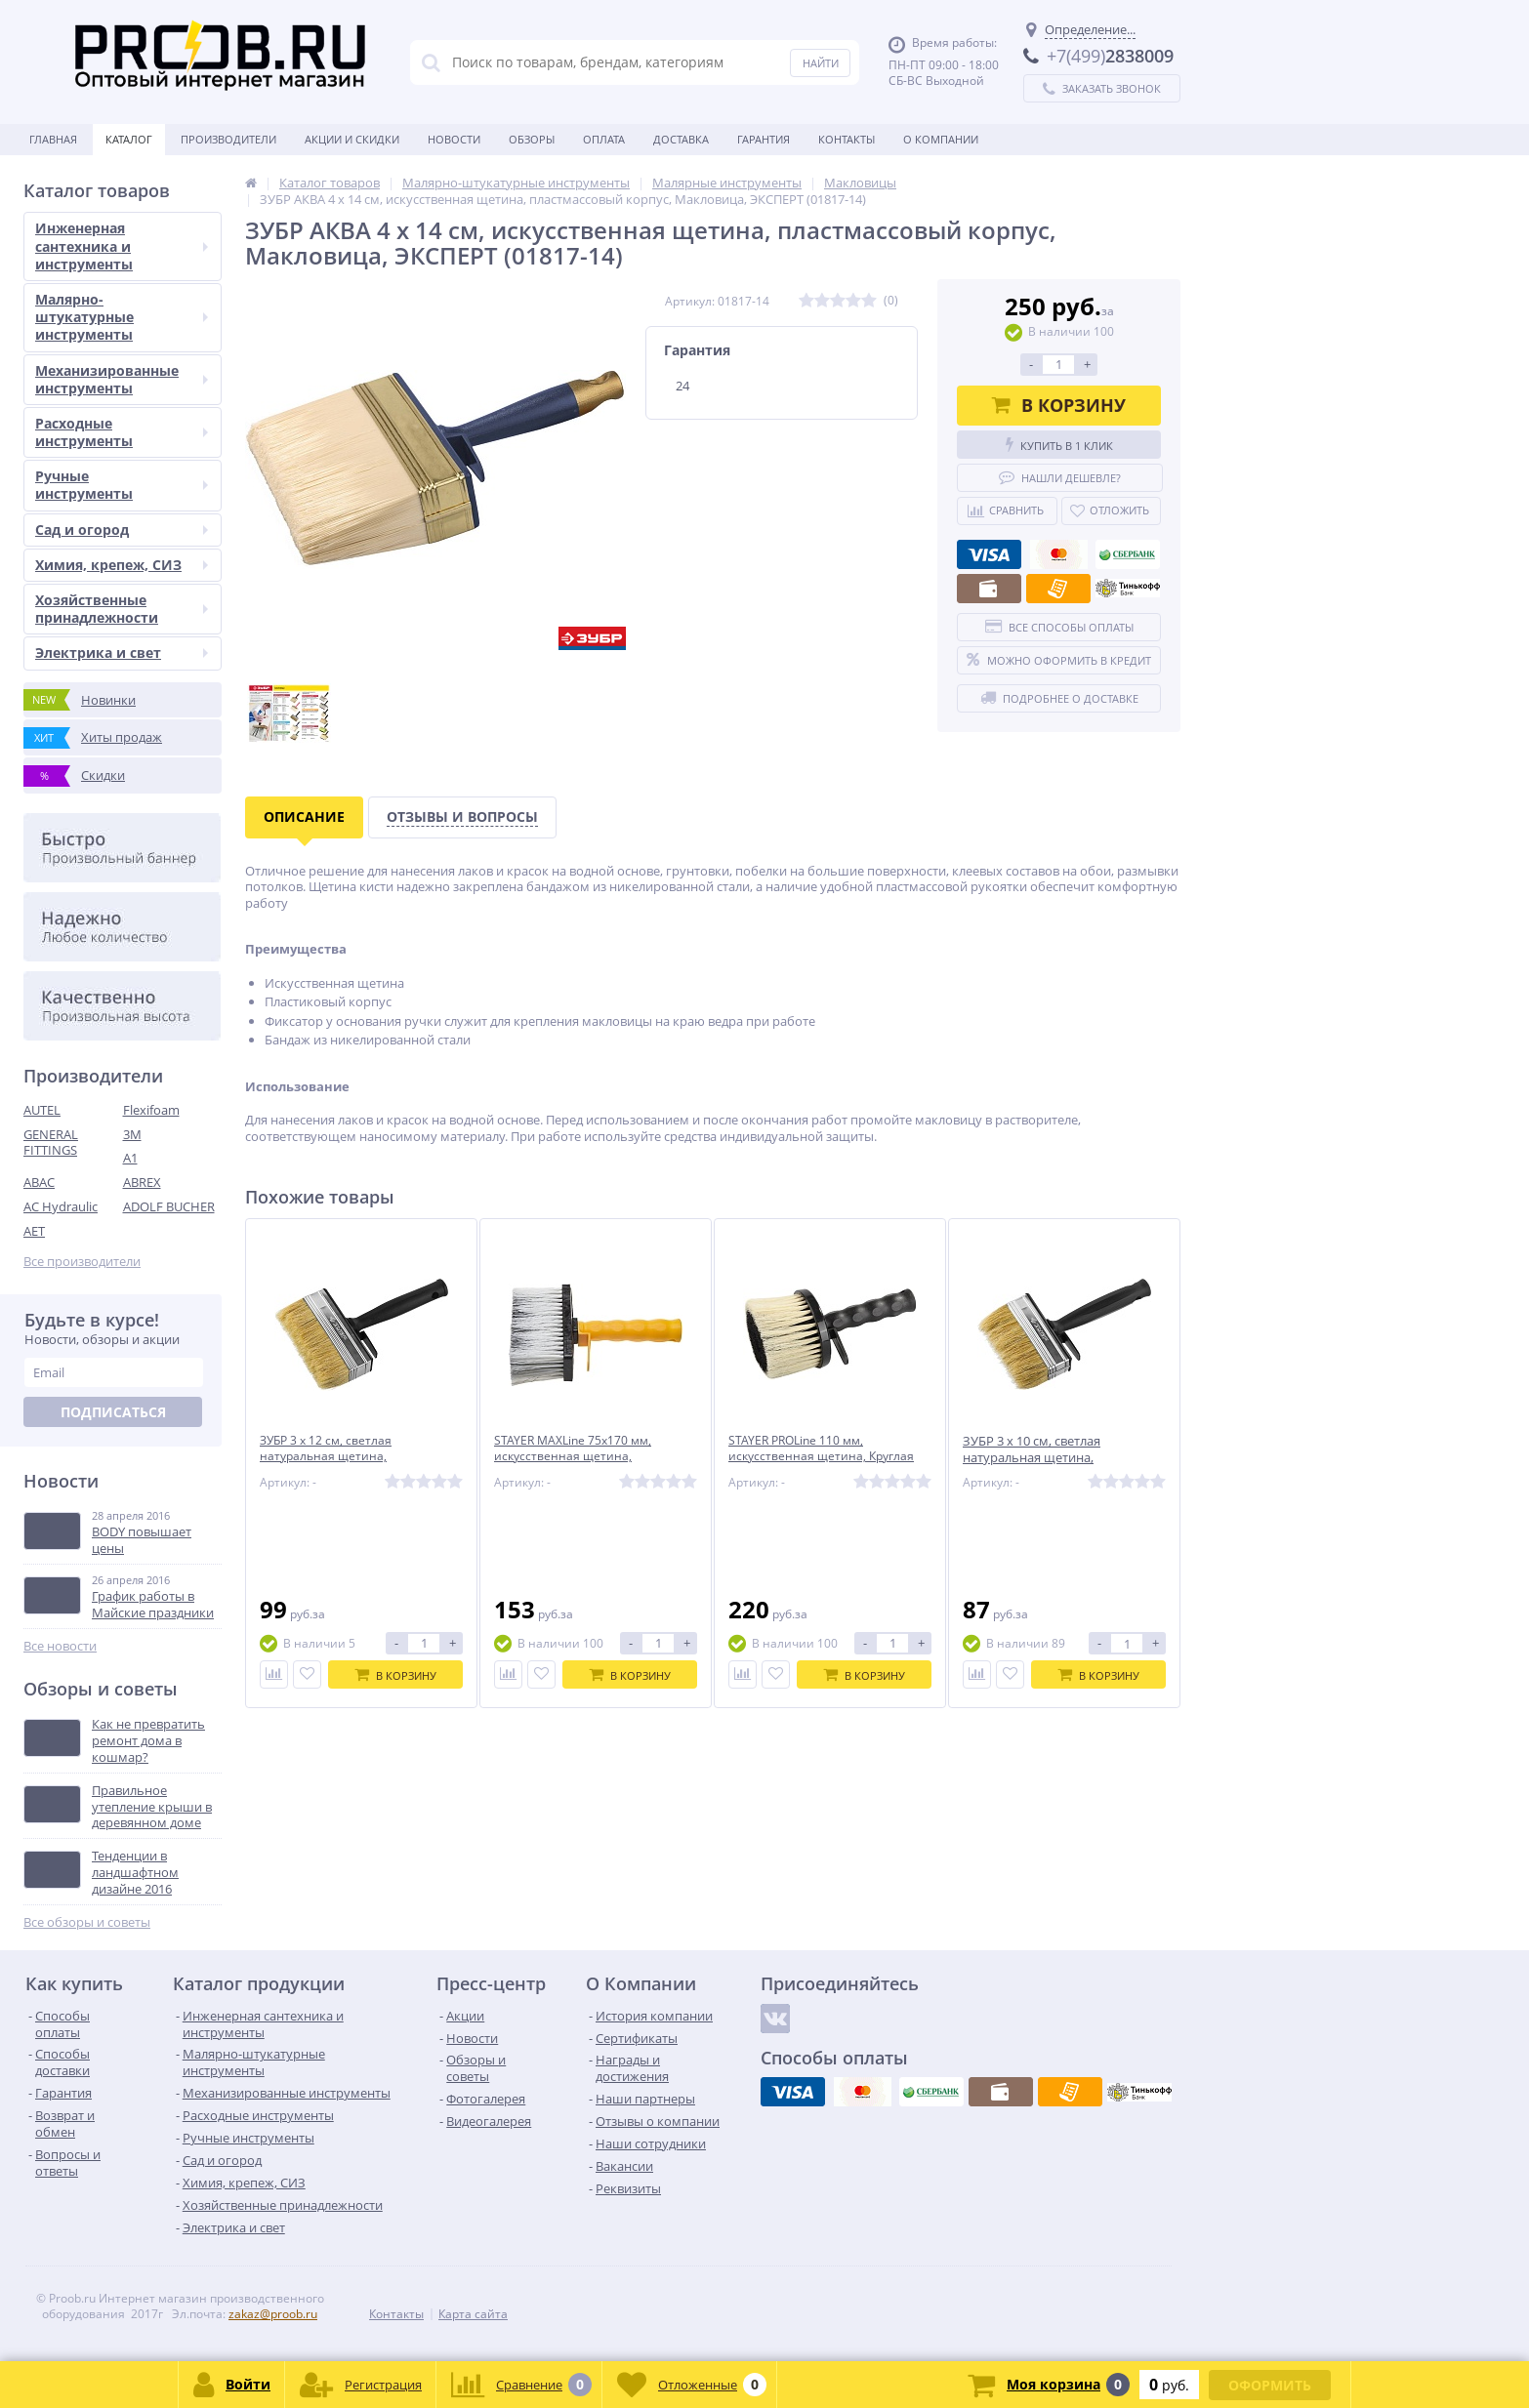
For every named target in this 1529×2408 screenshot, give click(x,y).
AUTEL (42, 1110)
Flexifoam (151, 1110)
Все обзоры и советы (86, 1922)
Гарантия (763, 139)
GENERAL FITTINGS (50, 1142)
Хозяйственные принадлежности (121, 609)
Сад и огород (121, 529)
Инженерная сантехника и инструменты (121, 245)
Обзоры (532, 139)
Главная (53, 139)
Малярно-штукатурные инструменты (121, 317)
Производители (228, 139)
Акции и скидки (352, 139)
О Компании (940, 139)
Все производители (82, 1261)
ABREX (142, 1182)
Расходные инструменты (121, 432)
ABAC (39, 1182)
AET (34, 1231)
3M (132, 1134)
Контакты (846, 139)
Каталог (128, 139)
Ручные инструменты (121, 485)
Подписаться (113, 1412)
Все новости (60, 1646)
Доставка (681, 139)
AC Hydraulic (60, 1206)
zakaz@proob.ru (272, 2314)
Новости (454, 139)
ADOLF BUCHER (169, 1206)
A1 (130, 1157)
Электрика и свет (121, 652)
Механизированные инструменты (121, 379)
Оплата (604, 139)
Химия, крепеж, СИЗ (121, 564)
